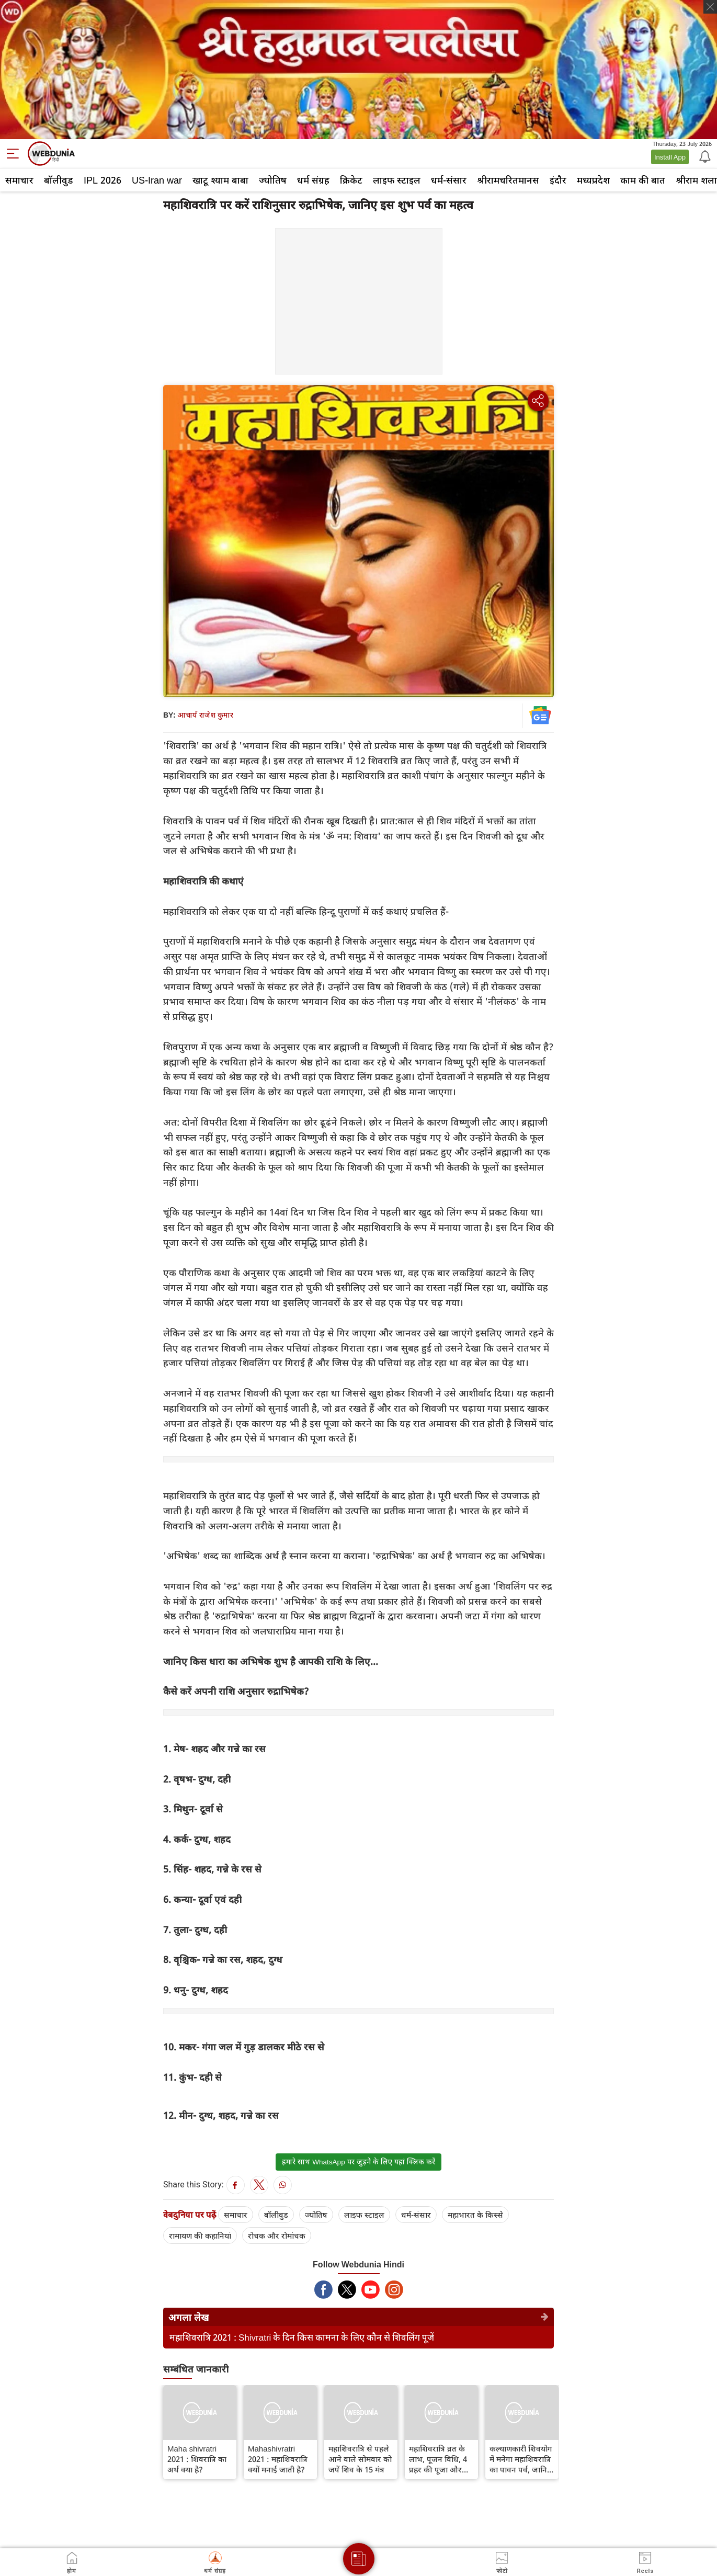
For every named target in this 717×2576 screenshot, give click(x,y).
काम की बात (642, 180)
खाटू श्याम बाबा (220, 180)
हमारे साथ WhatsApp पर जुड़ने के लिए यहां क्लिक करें (358, 2161)
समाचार (19, 180)
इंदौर (558, 180)
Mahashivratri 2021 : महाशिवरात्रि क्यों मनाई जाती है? (278, 2459)
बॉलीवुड (58, 180)
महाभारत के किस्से (475, 2214)
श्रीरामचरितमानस (508, 180)
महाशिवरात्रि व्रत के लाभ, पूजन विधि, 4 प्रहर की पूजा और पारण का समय (438, 2459)
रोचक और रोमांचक (276, 2235)
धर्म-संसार (448, 180)
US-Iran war (157, 180)
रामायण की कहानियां (200, 2235)
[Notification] (704, 156)
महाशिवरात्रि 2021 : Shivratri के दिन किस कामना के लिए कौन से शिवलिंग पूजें (301, 2337)
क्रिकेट (351, 180)
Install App (670, 157)
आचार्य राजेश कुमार (205, 715)
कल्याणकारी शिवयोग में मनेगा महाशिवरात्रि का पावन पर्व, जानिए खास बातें (521, 2459)
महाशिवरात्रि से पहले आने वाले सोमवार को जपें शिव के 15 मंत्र (360, 2459)
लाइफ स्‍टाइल (396, 180)
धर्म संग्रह (313, 180)
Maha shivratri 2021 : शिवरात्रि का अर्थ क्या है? (196, 2459)
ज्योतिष (273, 180)
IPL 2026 (102, 180)
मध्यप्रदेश (593, 180)
